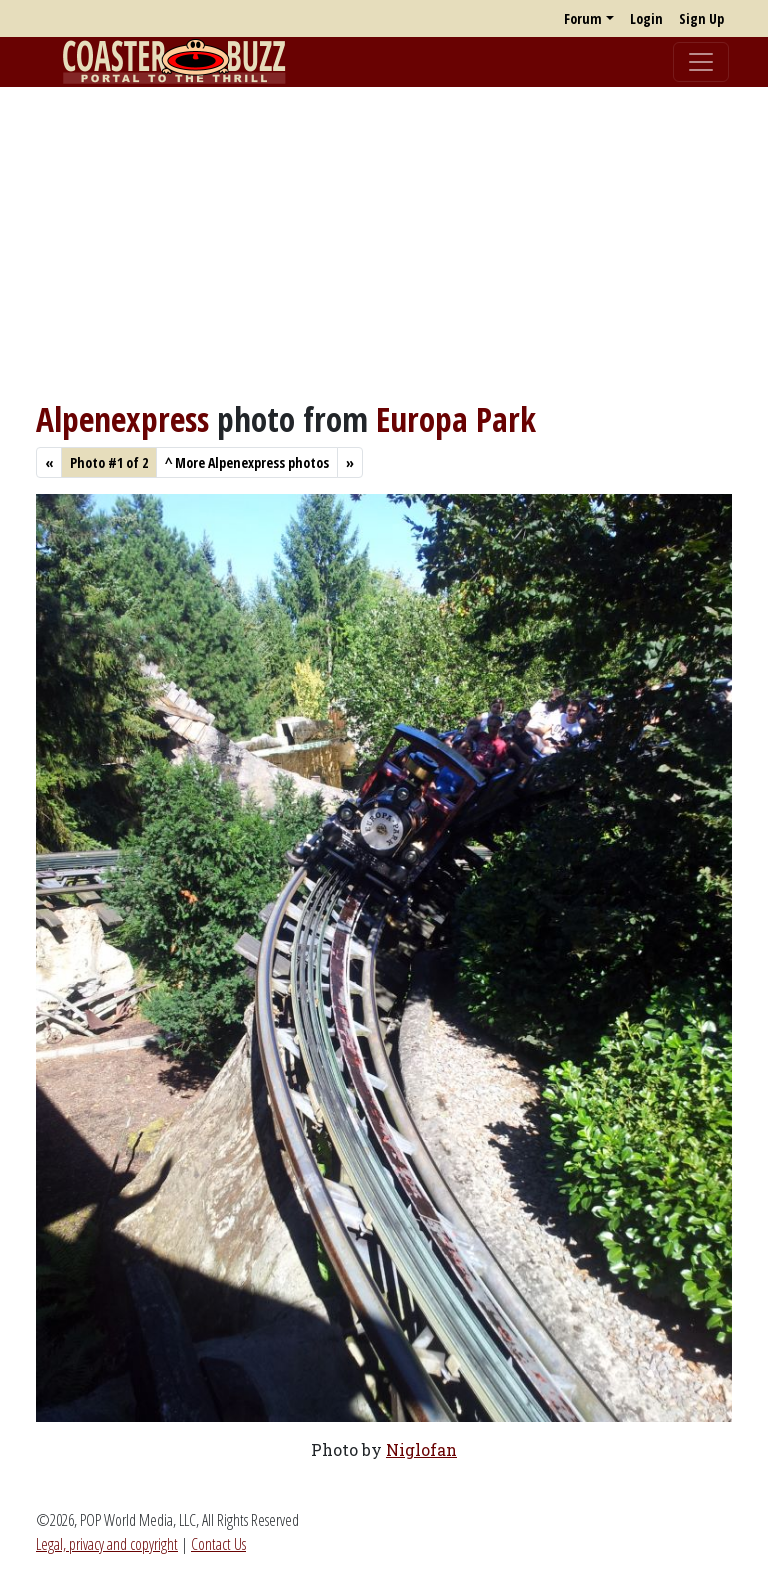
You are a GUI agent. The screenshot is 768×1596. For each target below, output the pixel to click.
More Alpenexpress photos (247, 462)
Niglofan (421, 1449)
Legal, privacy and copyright (107, 1544)
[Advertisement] (384, 243)
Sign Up (701, 18)
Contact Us (218, 1544)
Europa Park (456, 419)
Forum (583, 18)
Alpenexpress (122, 419)
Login (646, 18)
